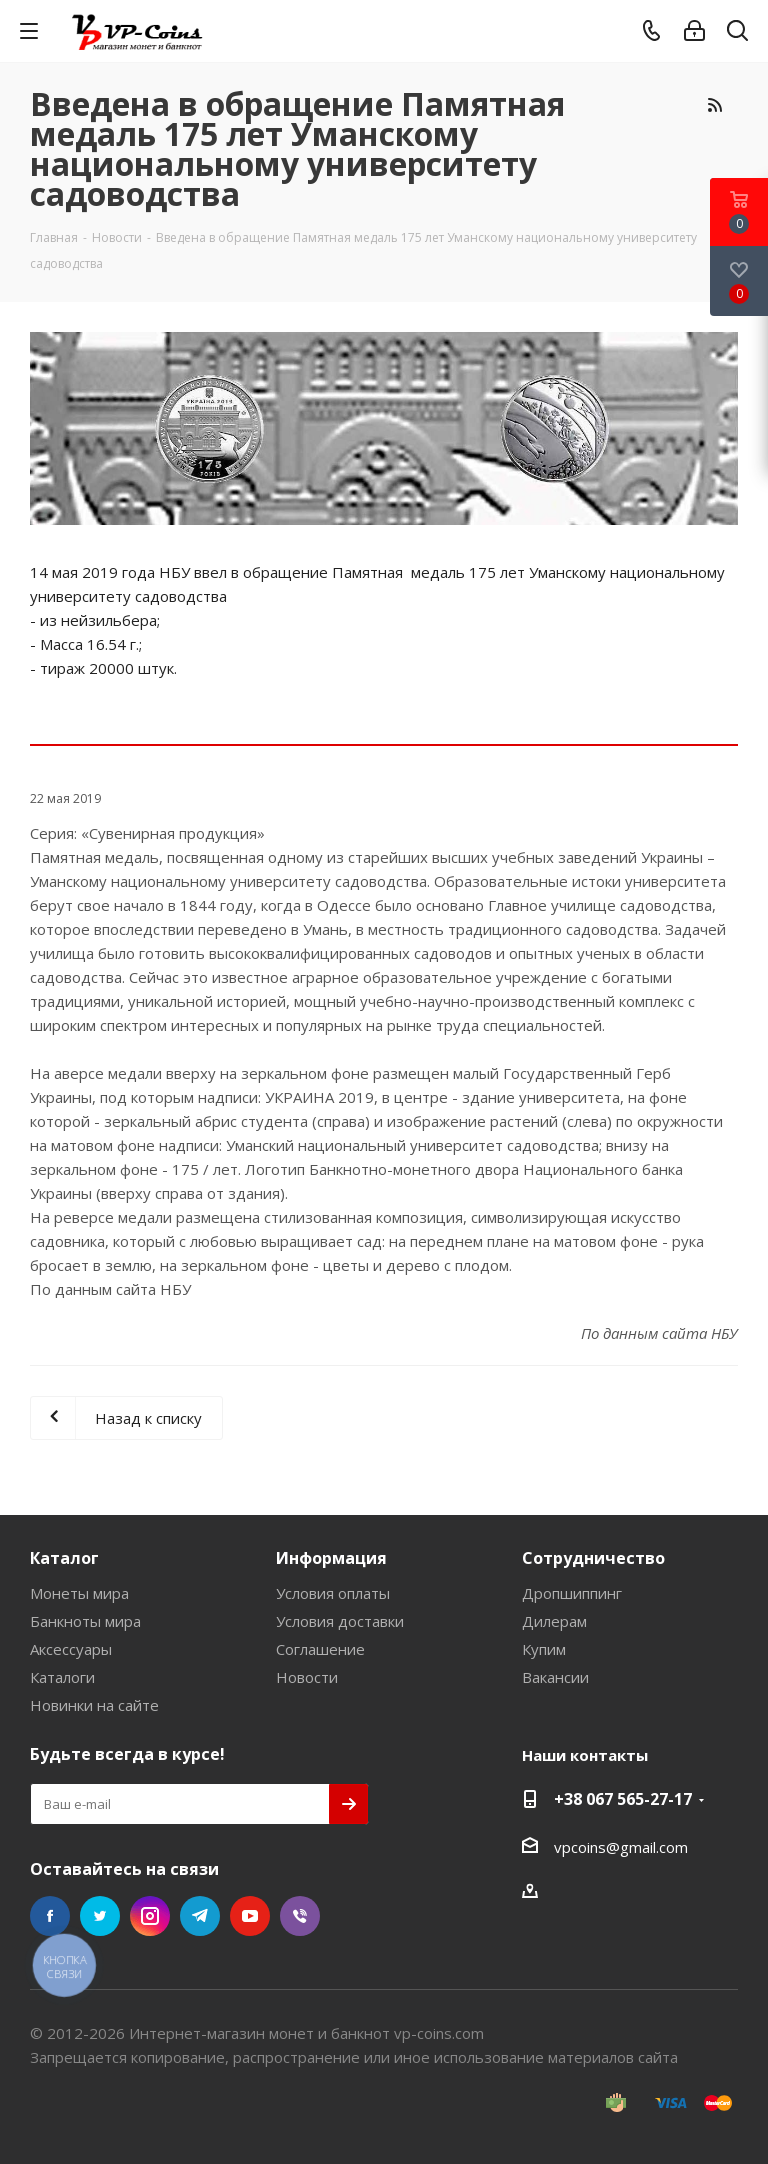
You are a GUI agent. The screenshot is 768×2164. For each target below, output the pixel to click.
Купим (544, 1649)
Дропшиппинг (572, 1593)
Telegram (200, 1916)
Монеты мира (79, 1593)
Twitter (100, 1916)
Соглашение (320, 1649)
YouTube (250, 1916)
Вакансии (555, 1677)
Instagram (150, 1916)
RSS (714, 104)
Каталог (64, 1558)
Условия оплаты (333, 1593)
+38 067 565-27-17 (623, 1799)
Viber (300, 1916)
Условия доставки (340, 1621)
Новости (307, 1677)
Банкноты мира (85, 1621)
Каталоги (62, 1677)
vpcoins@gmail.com (621, 1847)
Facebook (50, 1916)
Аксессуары (71, 1649)
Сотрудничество (593, 1558)
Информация (331, 1558)
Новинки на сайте (94, 1705)
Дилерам (554, 1621)
